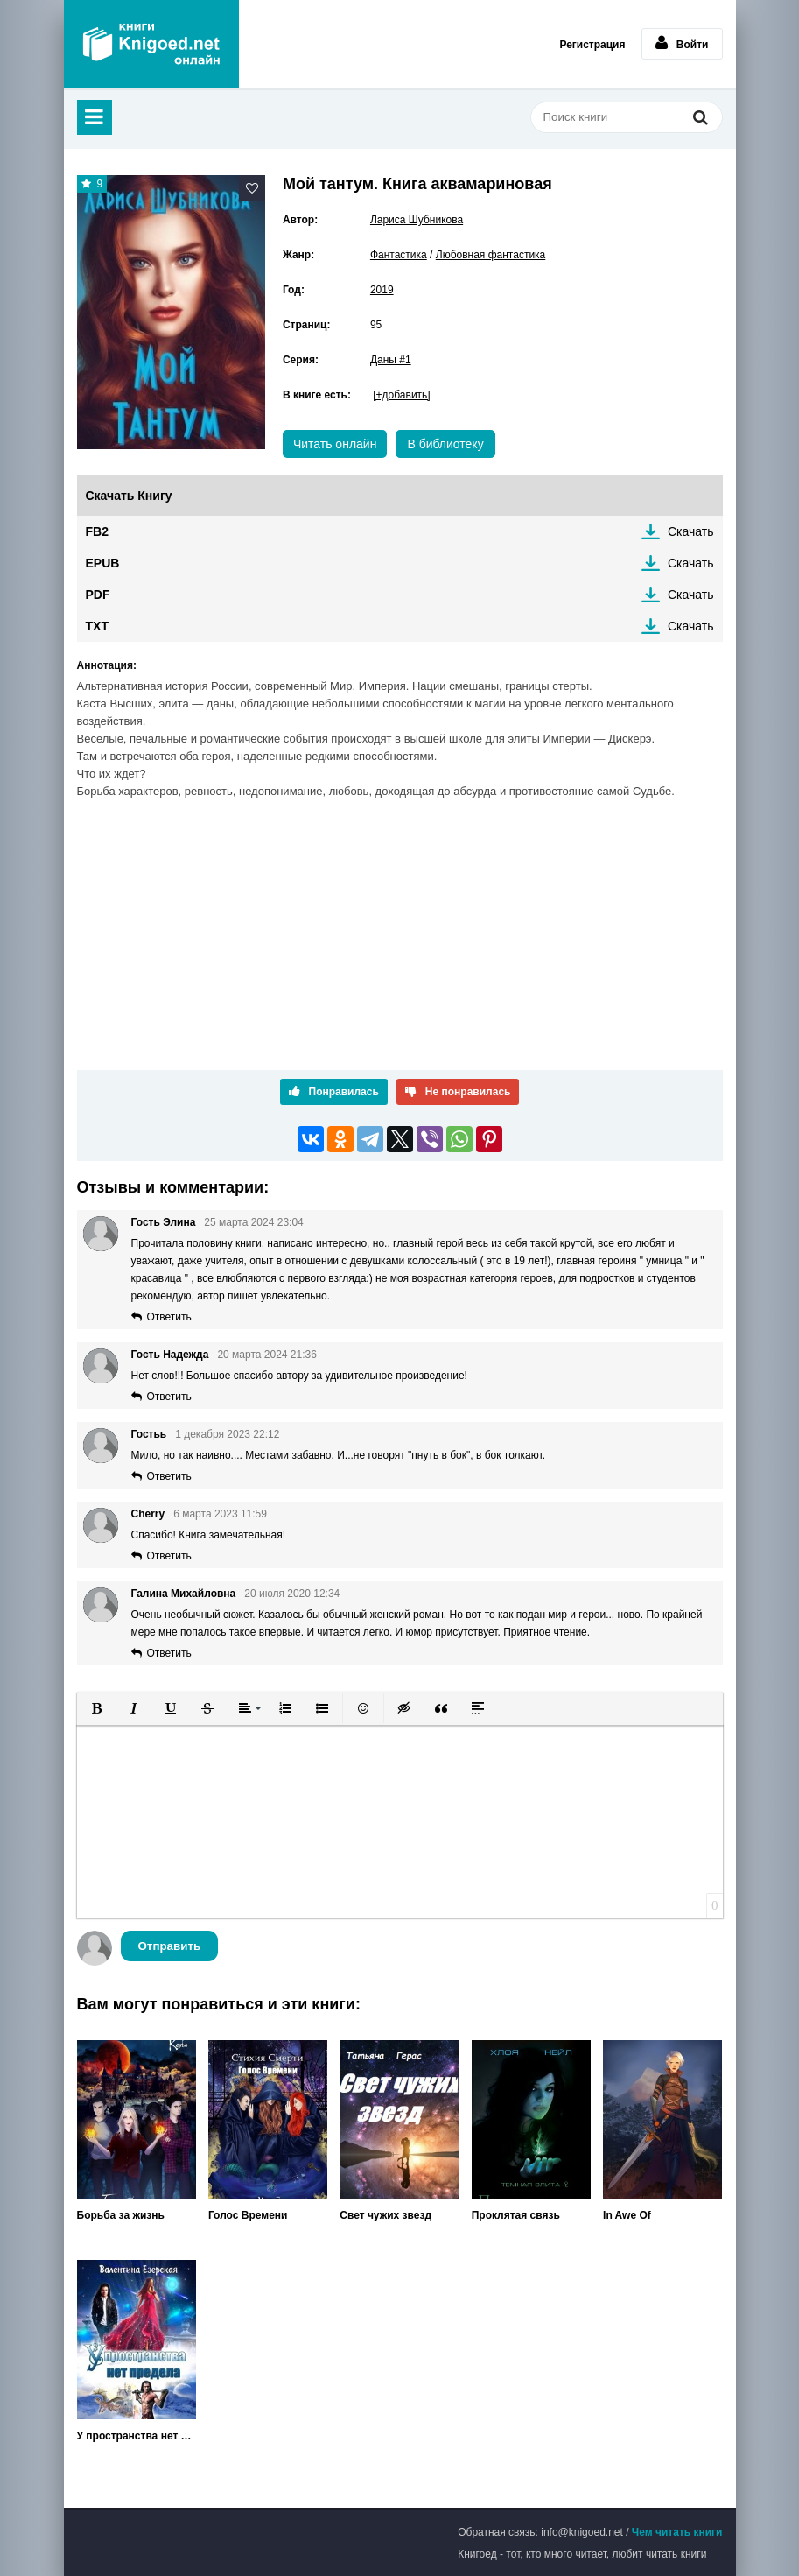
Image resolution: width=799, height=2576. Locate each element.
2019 (382, 290)
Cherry (148, 1514)
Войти (682, 43)
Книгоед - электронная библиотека (151, 44)
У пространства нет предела (136, 2436)
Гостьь (149, 1434)
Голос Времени (248, 2215)
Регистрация (592, 45)
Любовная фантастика (491, 255)
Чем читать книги (677, 2532)
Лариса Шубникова (416, 220)
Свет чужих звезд (385, 2215)
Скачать (691, 531)
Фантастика (398, 255)
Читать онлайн (335, 444)
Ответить (169, 1317)
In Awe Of (627, 2215)
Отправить (169, 1946)
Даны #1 (390, 360)
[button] (97, 1708)
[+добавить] (401, 395)
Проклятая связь (516, 2215)
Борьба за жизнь (121, 2215)
